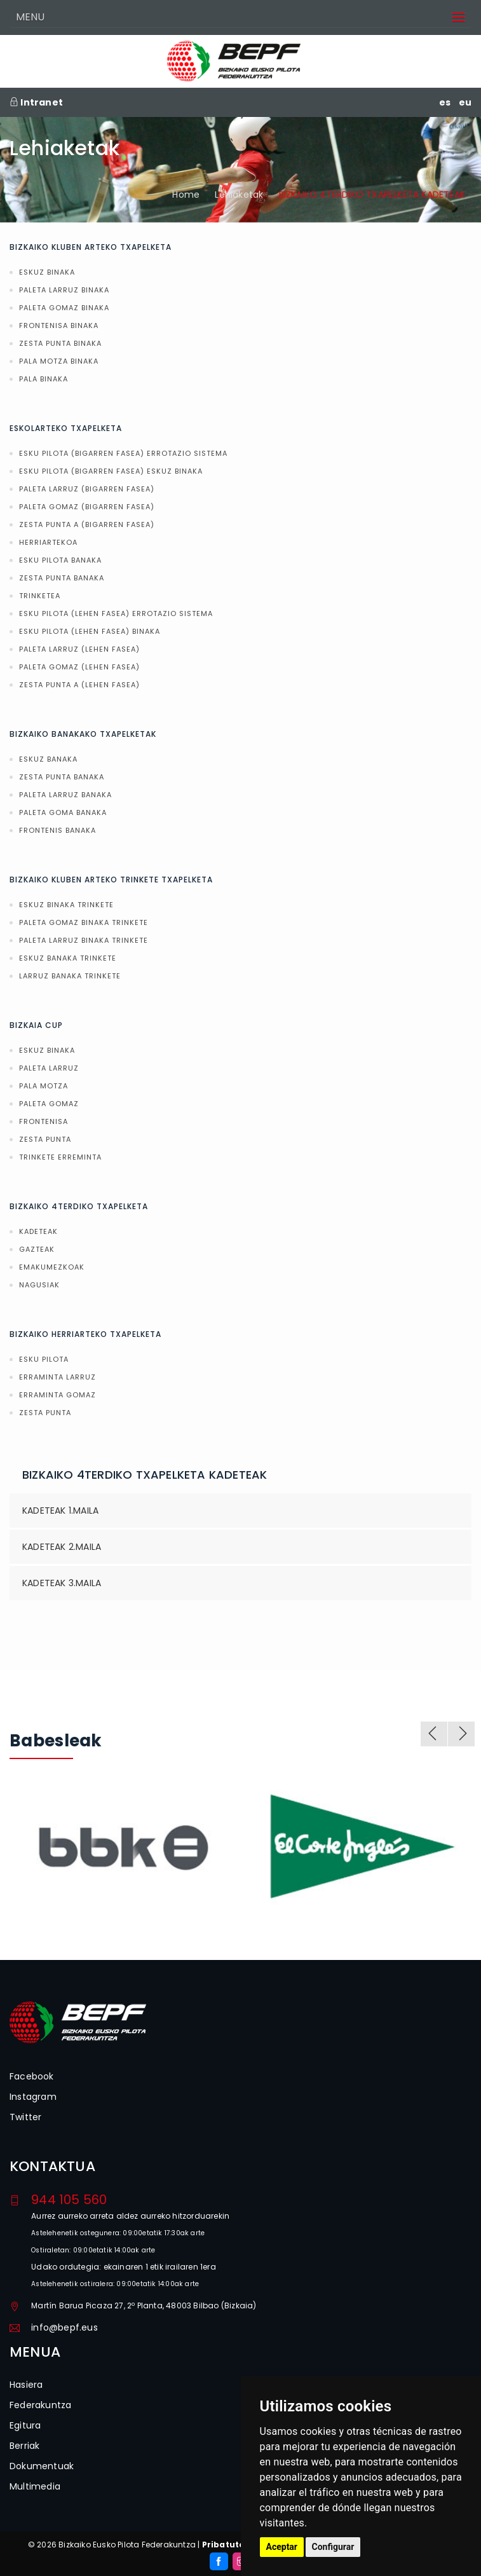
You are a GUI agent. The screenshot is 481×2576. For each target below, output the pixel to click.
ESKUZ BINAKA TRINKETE (66, 905)
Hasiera (26, 2384)
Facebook (32, 2076)
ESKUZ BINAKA (47, 272)
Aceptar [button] (282, 2547)
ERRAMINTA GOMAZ (57, 1395)
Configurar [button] (333, 2547)
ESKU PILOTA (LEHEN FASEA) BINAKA (89, 631)
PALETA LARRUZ (49, 1068)
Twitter (25, 2117)
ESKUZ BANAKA (48, 759)
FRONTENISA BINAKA (58, 325)
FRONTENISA (43, 1121)
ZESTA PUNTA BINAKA (60, 343)
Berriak (24, 2445)
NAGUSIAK (39, 1285)
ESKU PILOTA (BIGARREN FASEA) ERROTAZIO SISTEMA (123, 453)
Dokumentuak (42, 2466)
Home (186, 194)
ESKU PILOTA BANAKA (60, 560)
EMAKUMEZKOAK (52, 1267)
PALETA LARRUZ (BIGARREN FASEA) (86, 489)
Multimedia (35, 2486)
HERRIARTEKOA (48, 542)
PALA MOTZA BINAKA (58, 361)
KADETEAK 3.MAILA (61, 1583)
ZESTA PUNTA (45, 1139)
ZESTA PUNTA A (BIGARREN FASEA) (86, 524)
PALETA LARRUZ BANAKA (65, 795)
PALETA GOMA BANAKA (63, 812)
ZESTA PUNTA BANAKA (61, 578)
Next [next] (461, 1734)
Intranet (36, 102)
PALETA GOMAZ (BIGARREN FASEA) (86, 507)
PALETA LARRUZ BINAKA (64, 290)
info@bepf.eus (64, 2327)
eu (465, 102)
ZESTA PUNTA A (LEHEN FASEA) (79, 685)
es (445, 102)
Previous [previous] (434, 1734)
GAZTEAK (37, 1249)
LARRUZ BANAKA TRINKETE (70, 976)
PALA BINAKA (43, 379)
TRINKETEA (39, 596)
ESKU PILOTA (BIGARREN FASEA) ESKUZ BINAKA (111, 471)
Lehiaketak (239, 194)
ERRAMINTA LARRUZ (57, 1377)
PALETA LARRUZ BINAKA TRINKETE (83, 940)
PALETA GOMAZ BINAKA (64, 308)
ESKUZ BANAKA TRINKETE (67, 958)
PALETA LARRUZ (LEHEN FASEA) (79, 649)
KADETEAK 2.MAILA (61, 1546)
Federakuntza (40, 2405)
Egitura (25, 2425)
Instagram (33, 2096)
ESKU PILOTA (44, 1359)
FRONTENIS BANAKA (57, 830)
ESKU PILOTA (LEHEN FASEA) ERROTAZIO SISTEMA (116, 613)
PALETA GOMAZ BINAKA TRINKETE (83, 922)
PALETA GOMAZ (49, 1104)
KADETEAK (38, 1231)
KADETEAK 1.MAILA (60, 1510)
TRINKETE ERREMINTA (60, 1157)
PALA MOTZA (43, 1086)
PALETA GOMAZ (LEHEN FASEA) (79, 667)
